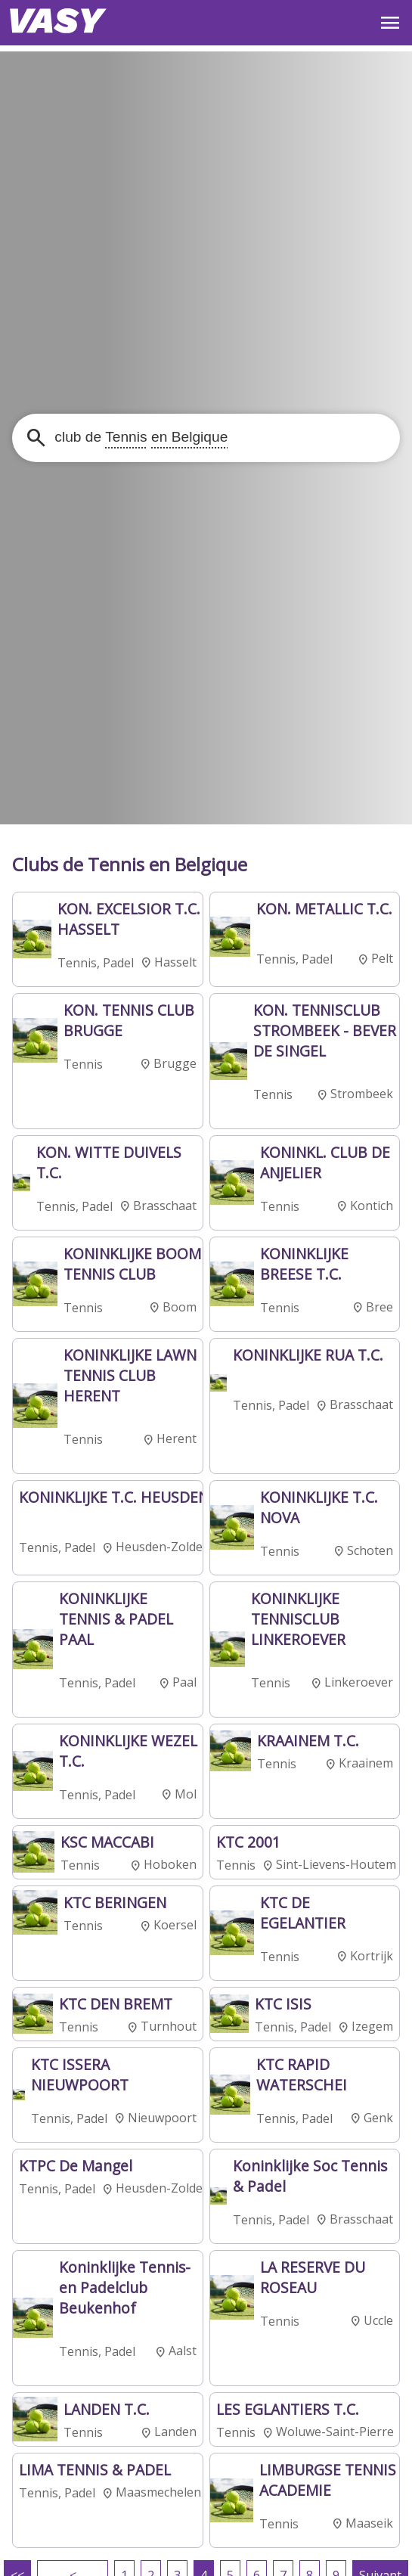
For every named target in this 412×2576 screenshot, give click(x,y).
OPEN (390, 23)
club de (139, 437)
